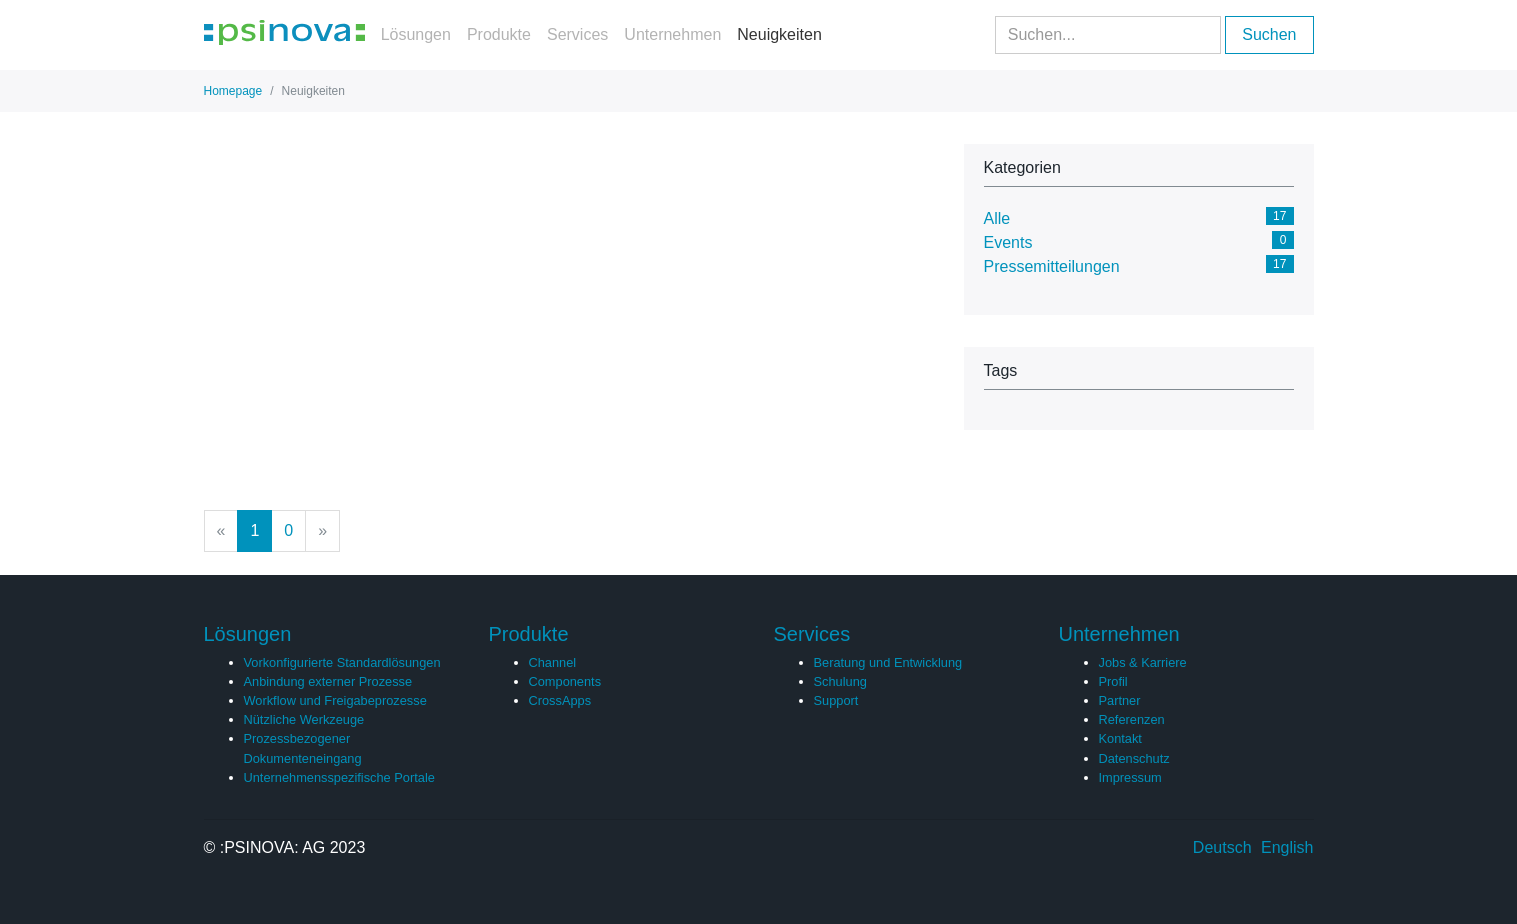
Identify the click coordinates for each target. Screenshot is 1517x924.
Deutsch (1222, 847)
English (1287, 847)
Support (836, 700)
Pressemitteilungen (1052, 266)
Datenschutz (1134, 758)
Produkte (499, 34)
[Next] (322, 531)
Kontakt (1120, 738)
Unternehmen (672, 34)
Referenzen (1132, 719)
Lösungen (416, 34)
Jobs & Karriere (1143, 662)
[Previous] (221, 531)
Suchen (1269, 34)
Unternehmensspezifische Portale (339, 777)
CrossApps (560, 700)
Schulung (840, 681)
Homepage (233, 91)
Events (1008, 242)
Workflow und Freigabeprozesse (335, 700)
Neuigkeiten (779, 34)
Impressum (1130, 777)
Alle (997, 218)
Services (577, 34)
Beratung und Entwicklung (888, 662)
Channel (553, 662)
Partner (1120, 700)
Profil (1113, 681)
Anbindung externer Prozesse (328, 681)
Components (565, 681)
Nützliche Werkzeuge (304, 719)
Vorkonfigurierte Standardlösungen (342, 662)
